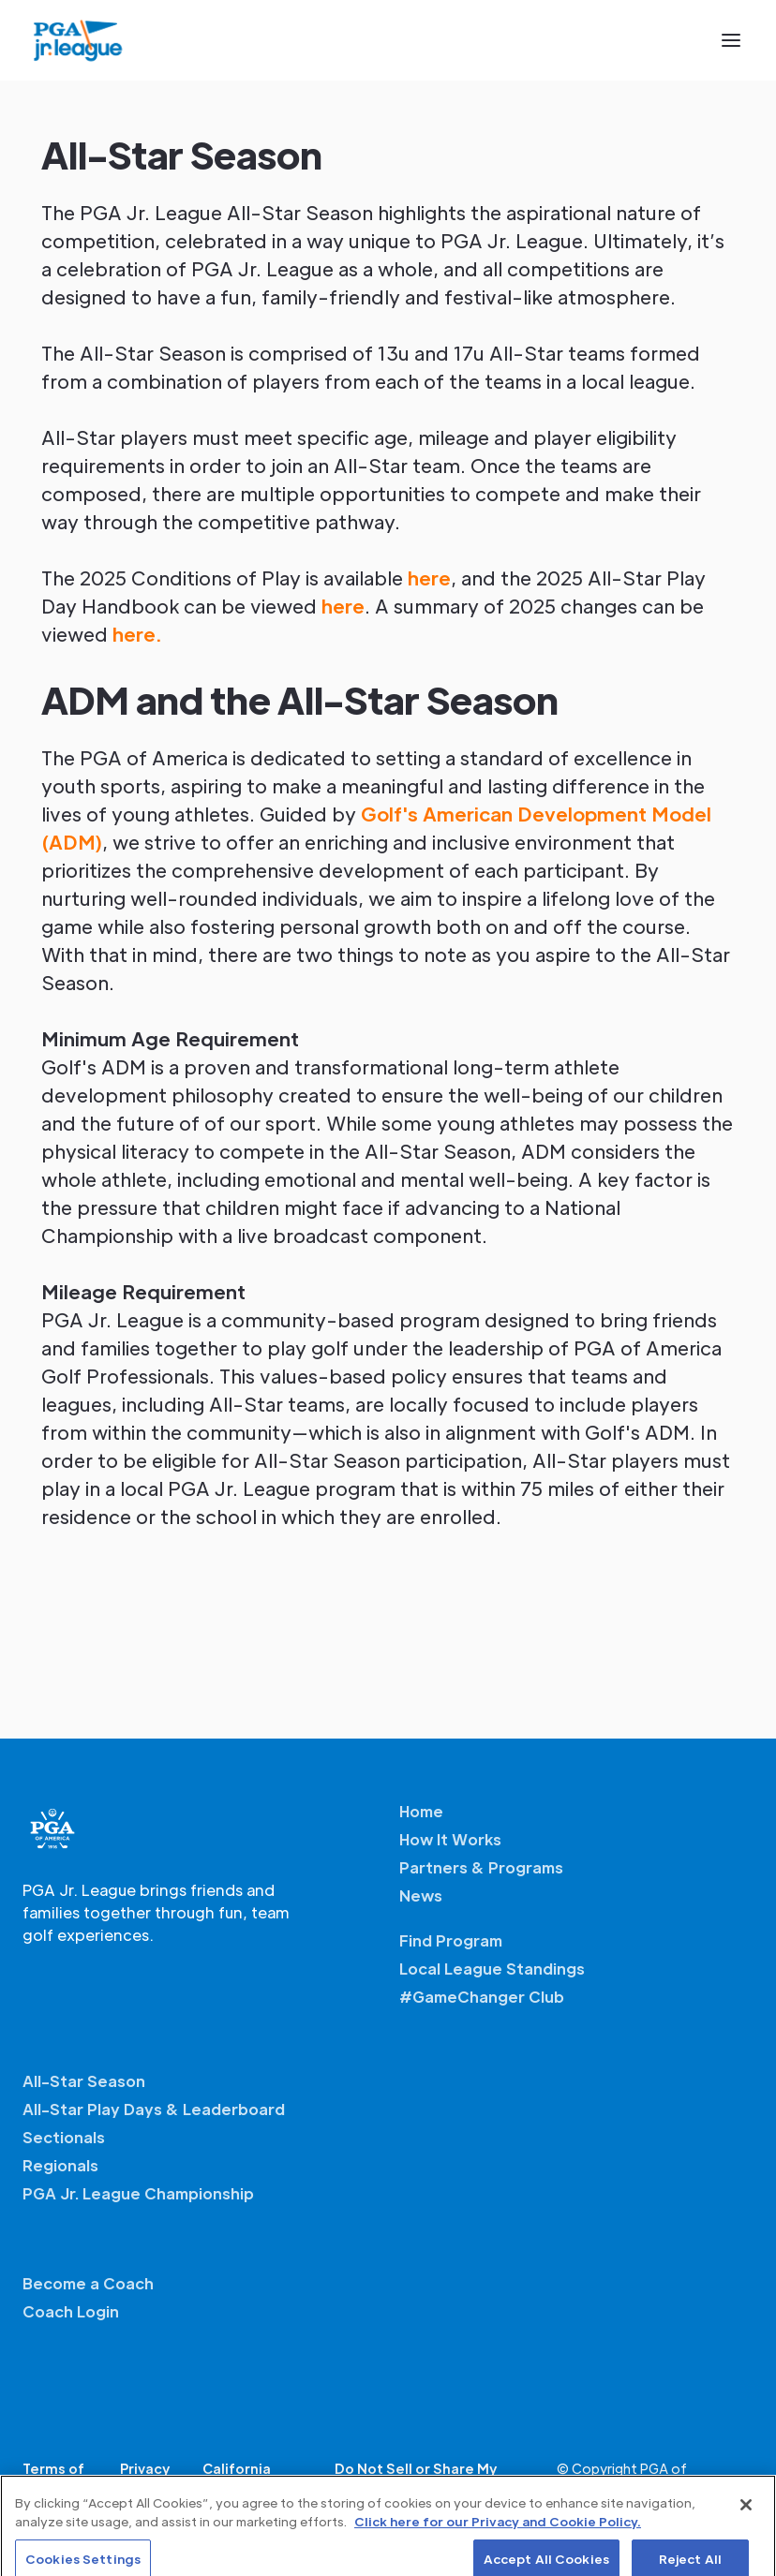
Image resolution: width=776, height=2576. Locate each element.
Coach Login (70, 2311)
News (420, 1895)
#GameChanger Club (481, 1996)
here (429, 578)
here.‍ (136, 634)
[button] (731, 40)
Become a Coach (88, 2283)
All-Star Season (83, 2081)
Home (421, 1811)
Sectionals (63, 2137)
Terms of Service (53, 2478)
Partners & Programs (481, 1867)
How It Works (450, 1839)
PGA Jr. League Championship (138, 2193)
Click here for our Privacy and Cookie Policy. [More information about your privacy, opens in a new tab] (497, 2532)
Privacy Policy (145, 2478)
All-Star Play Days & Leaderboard (153, 2109)
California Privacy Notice (252, 2478)
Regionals (60, 2165)
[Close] (746, 2516)
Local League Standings (492, 1968)
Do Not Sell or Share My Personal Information (416, 2478)
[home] (78, 40)
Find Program (450, 1940)
